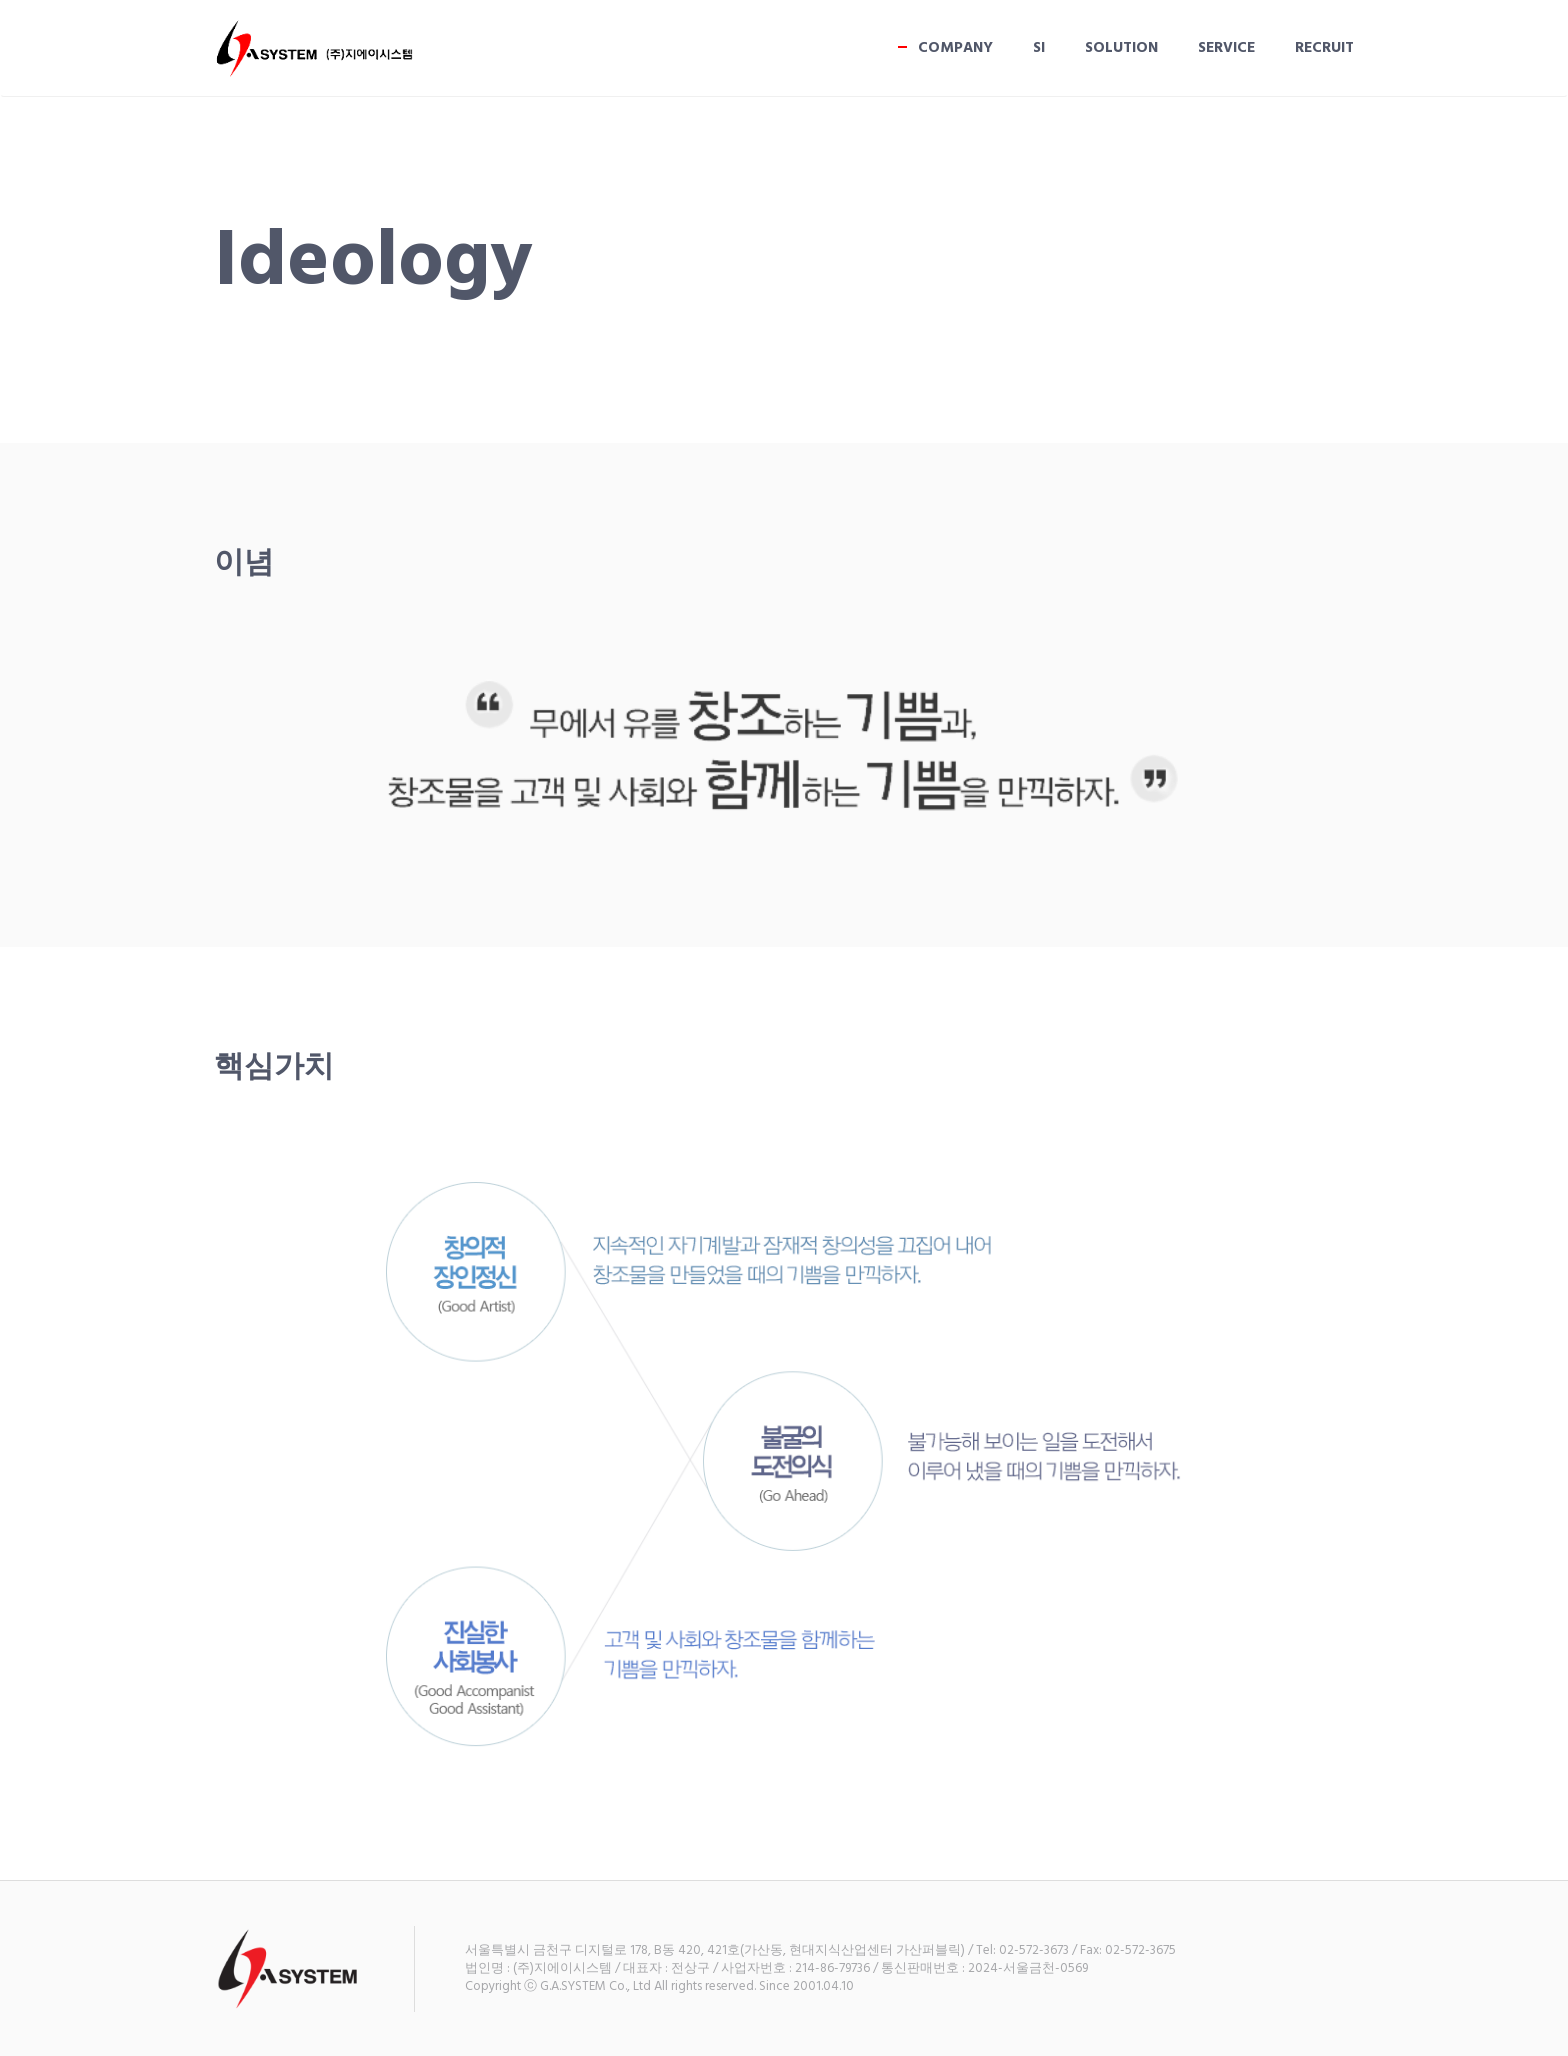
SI (1039, 48)
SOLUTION (1121, 48)
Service (1226, 48)
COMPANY (955, 48)
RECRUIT (1324, 48)
